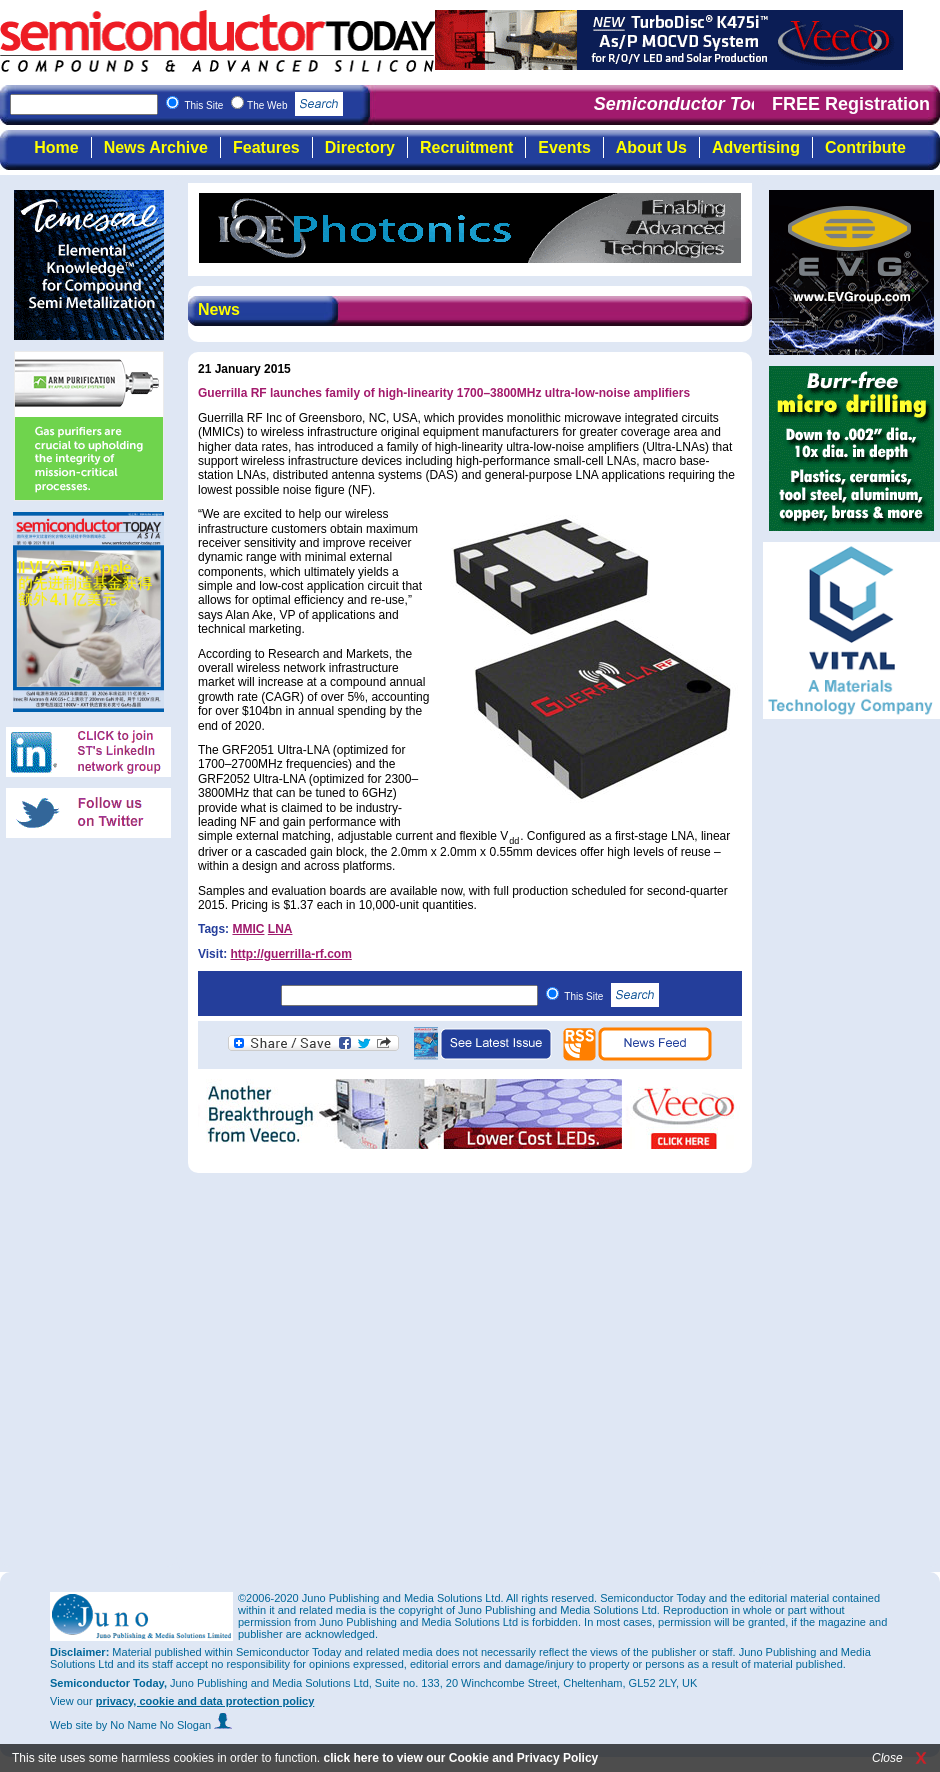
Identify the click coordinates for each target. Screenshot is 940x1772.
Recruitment (466, 147)
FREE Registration (851, 104)
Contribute (865, 147)
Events (564, 147)
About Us (651, 147)
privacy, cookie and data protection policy (205, 1701)
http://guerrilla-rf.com (290, 954)
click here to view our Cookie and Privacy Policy (460, 1758)
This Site (611, 996)
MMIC (248, 929)
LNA (280, 929)
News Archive (156, 147)
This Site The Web (263, 105)
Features (266, 147)
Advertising (756, 147)
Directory (360, 147)
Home (56, 147)
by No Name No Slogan (164, 1725)
